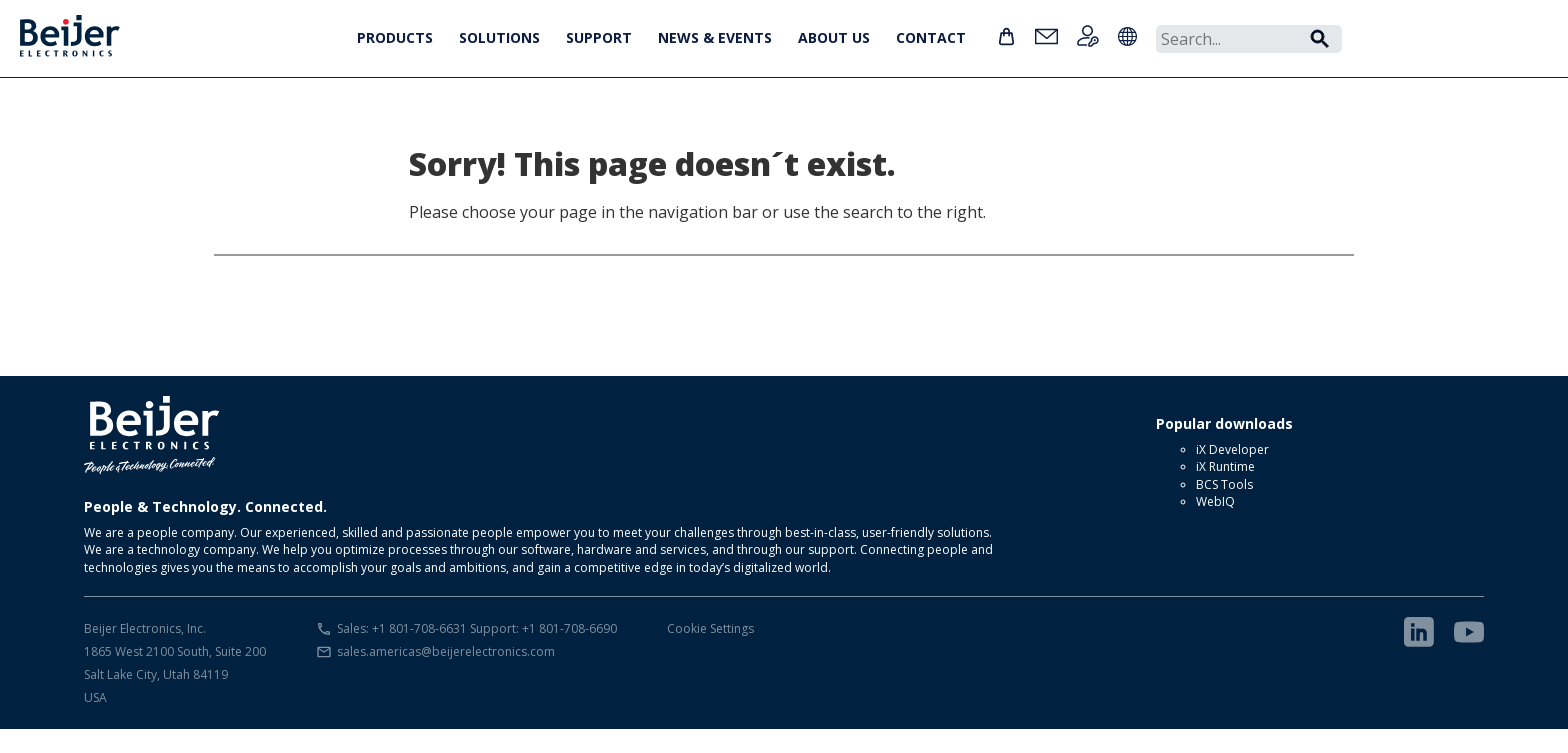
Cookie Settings (710, 628)
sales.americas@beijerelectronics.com (446, 651)
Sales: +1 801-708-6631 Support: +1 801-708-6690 (477, 628)
